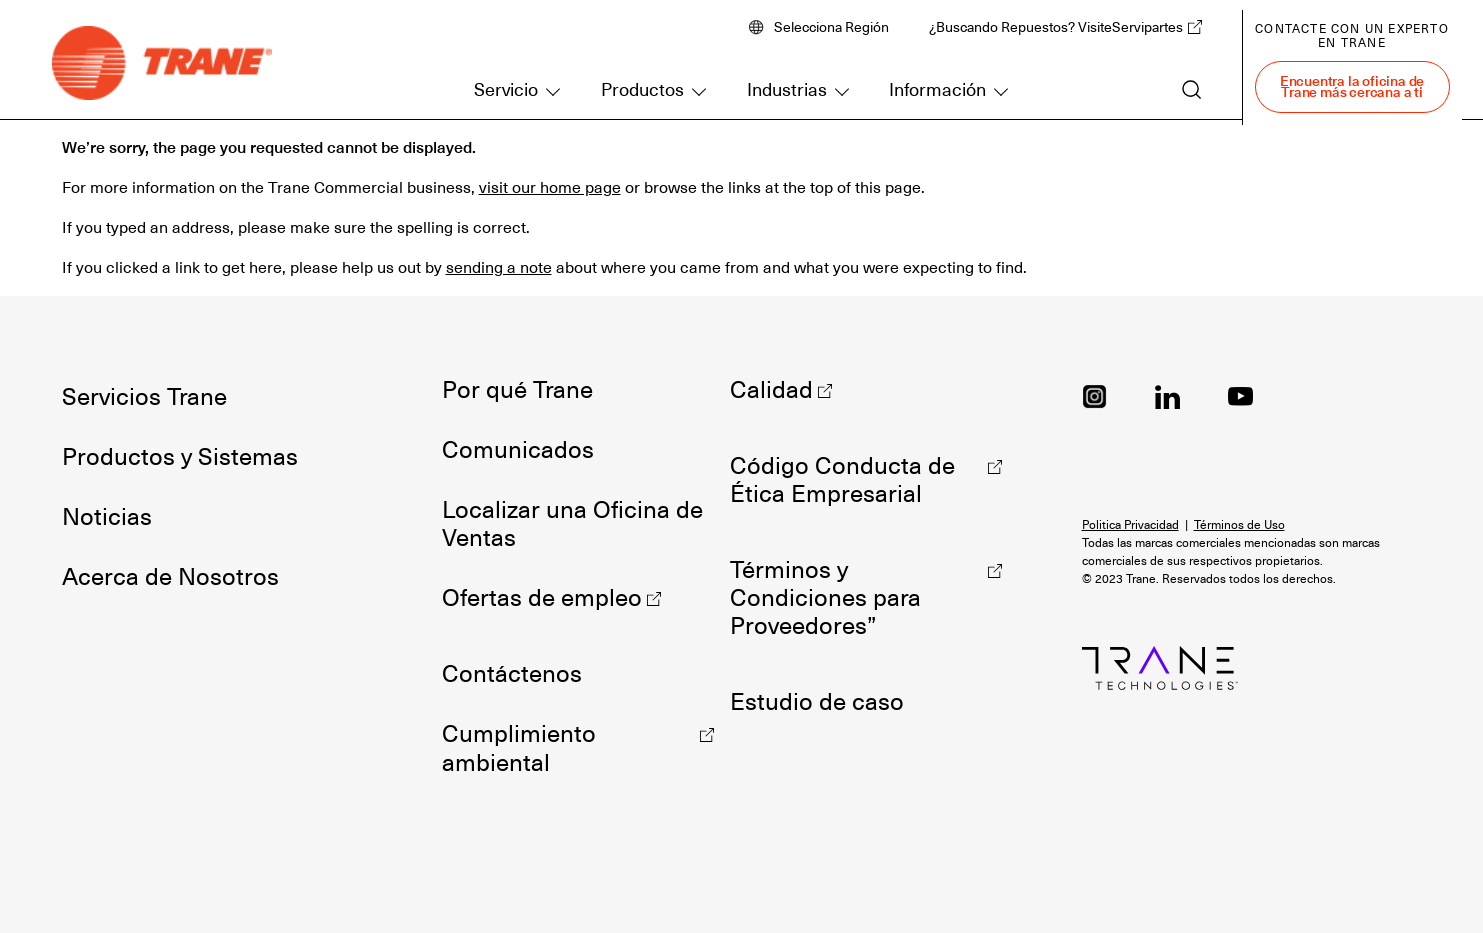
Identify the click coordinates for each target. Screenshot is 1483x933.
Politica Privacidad (1130, 525)
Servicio (506, 89)
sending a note (499, 268)
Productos (642, 89)
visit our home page (550, 188)
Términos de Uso (1239, 525)
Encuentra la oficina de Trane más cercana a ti (1352, 86)
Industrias (787, 89)
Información (937, 89)
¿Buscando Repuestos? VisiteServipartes (1056, 27)
